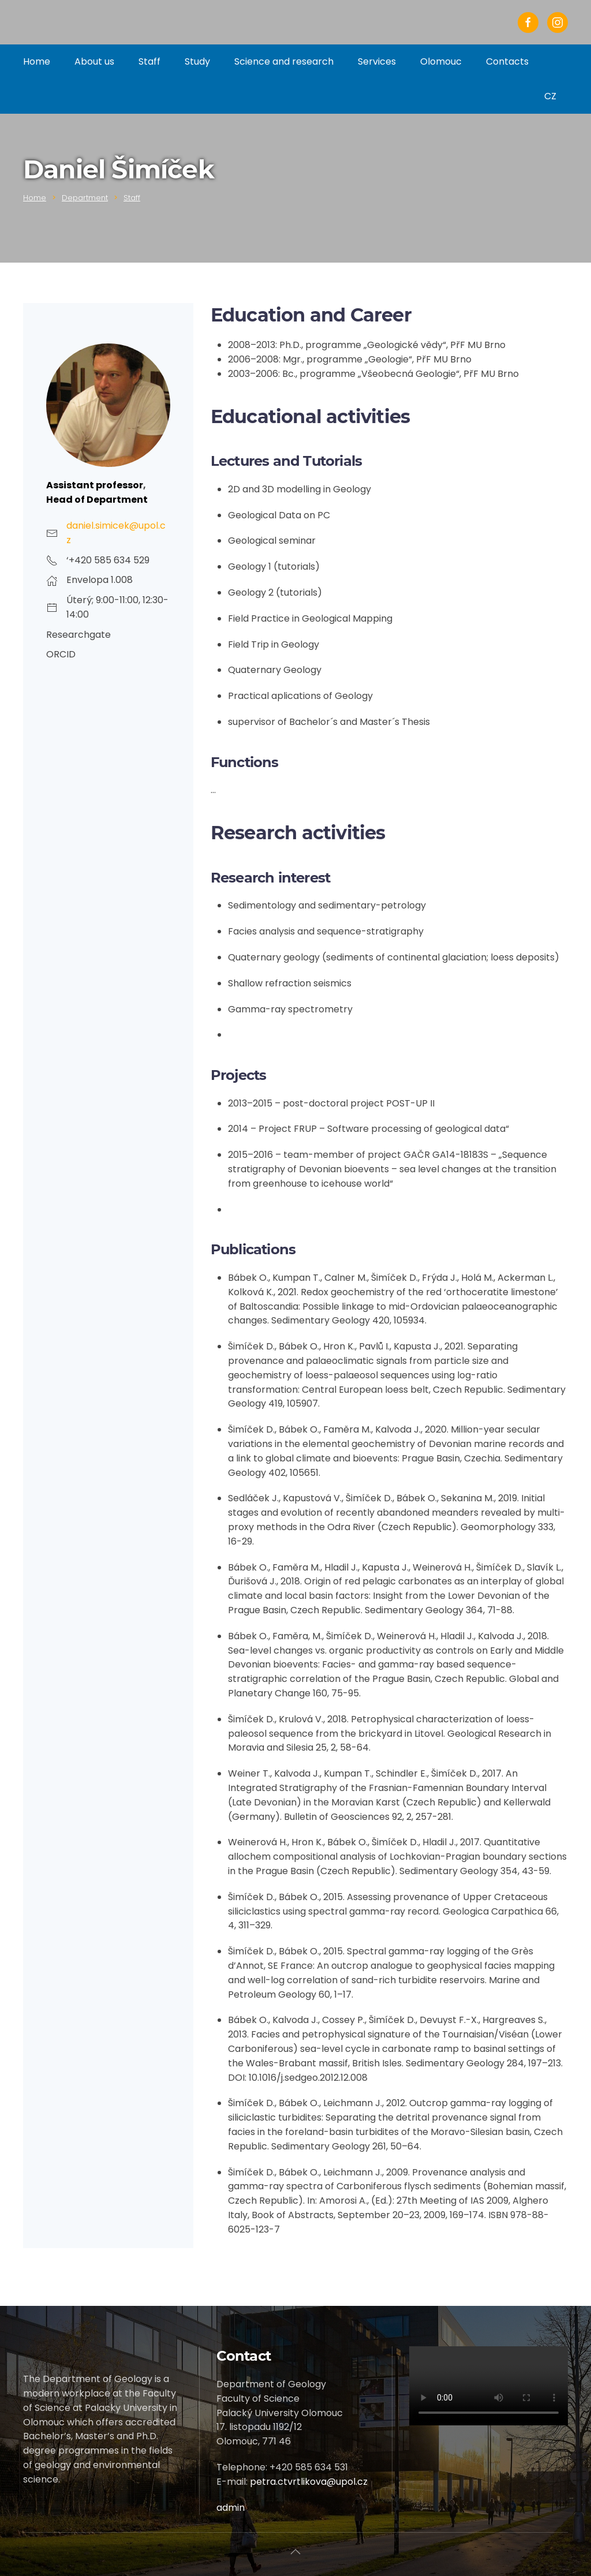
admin (230, 2507)
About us (94, 61)
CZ (550, 96)
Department (85, 197)
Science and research (284, 61)
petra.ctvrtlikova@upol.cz (309, 2481)
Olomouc (441, 61)
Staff (149, 61)
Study (197, 61)
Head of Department (97, 499)
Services (377, 61)
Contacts (507, 61)
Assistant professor (94, 485)
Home (36, 61)
